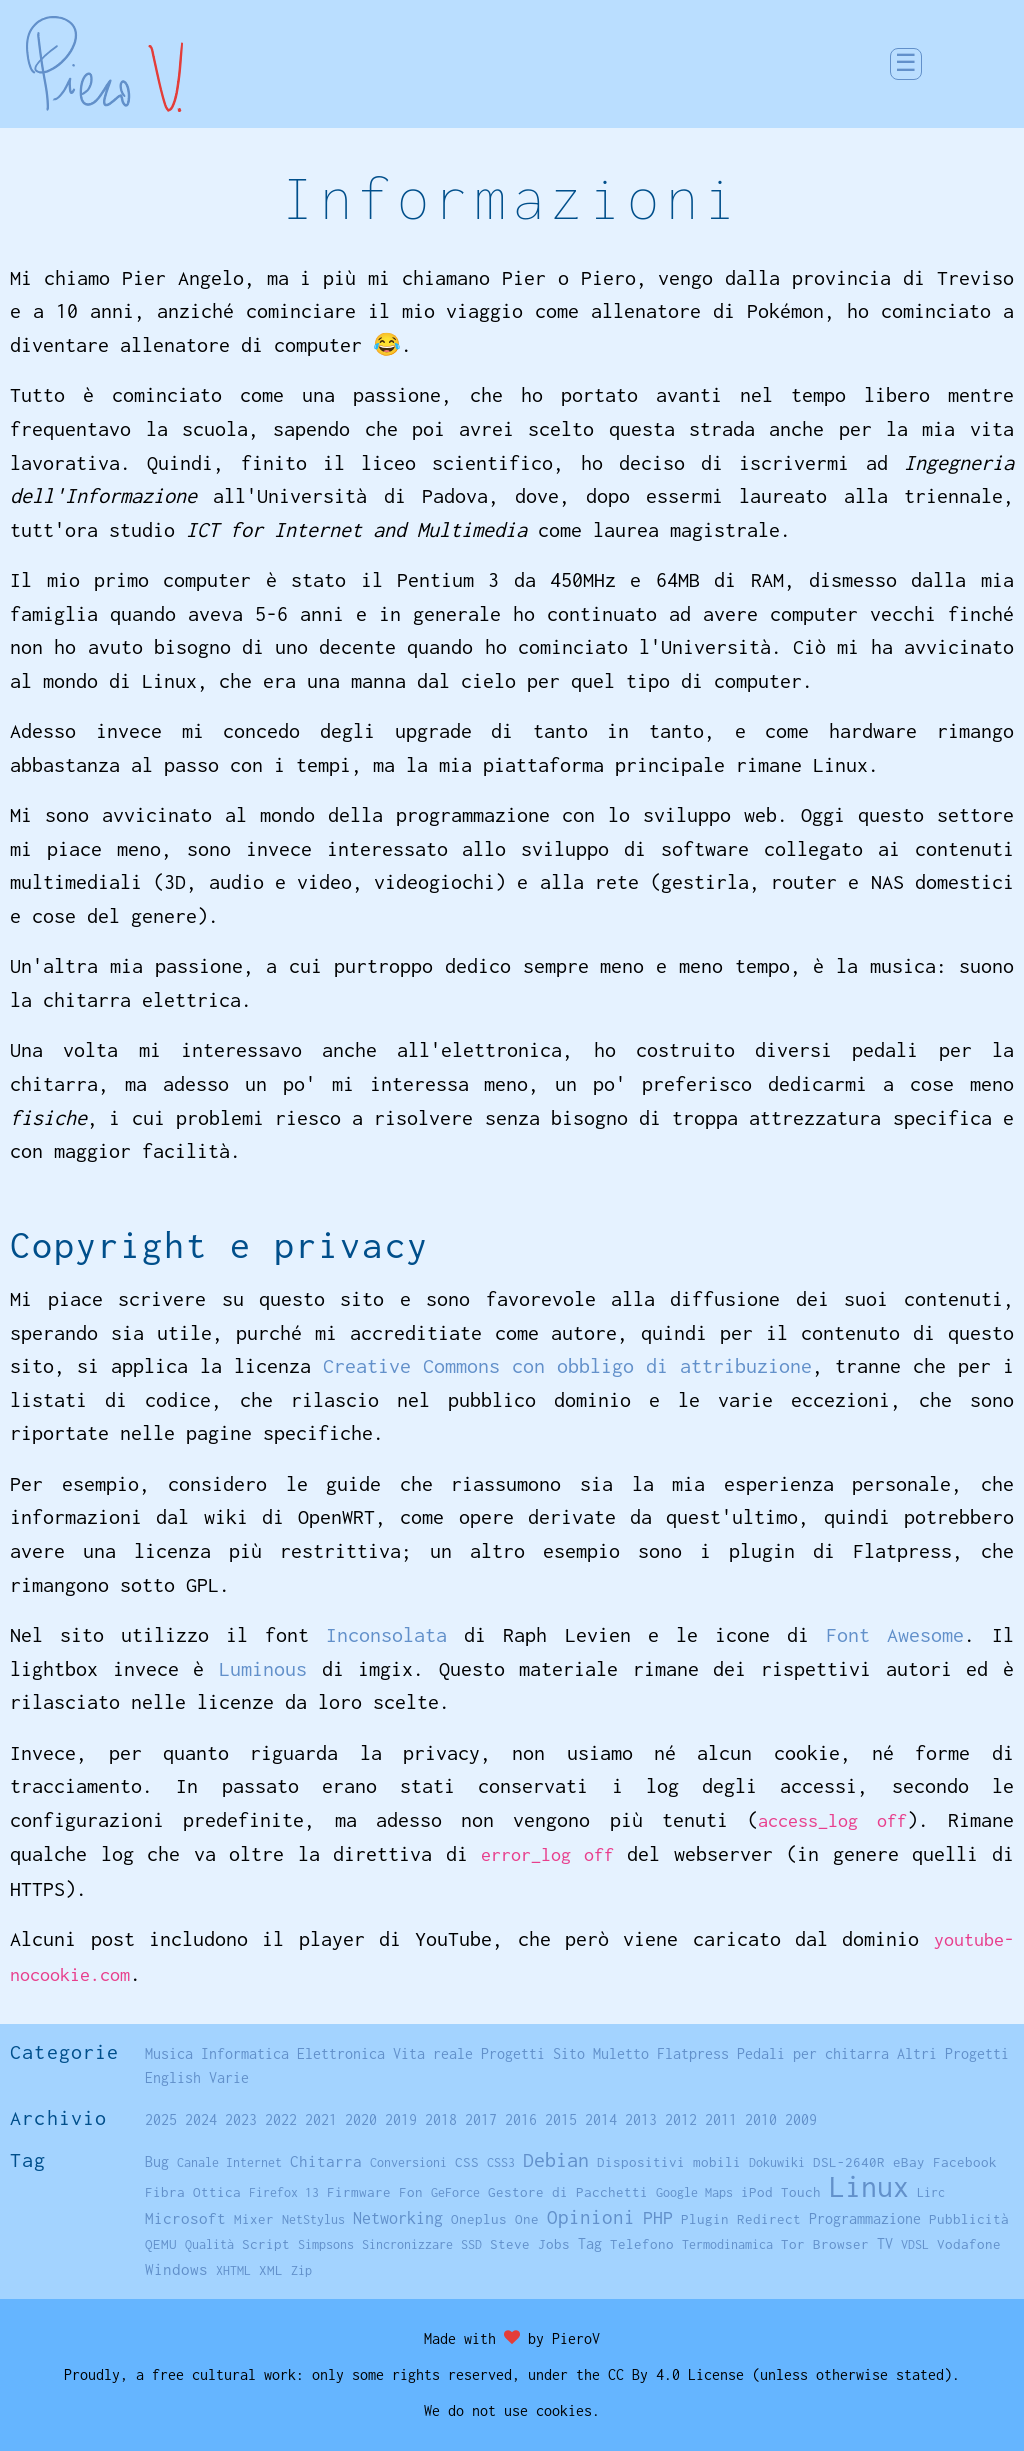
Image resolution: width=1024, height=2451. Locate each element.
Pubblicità (969, 2219)
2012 (681, 2119)
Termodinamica (727, 2244)
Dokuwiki (777, 2162)
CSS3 (501, 2162)
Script (266, 2244)
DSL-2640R (849, 2162)
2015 (561, 2119)
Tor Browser (825, 2244)
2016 (521, 2119)
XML (271, 2270)
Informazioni (512, 197)
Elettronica (341, 2053)
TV (885, 2243)
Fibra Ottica (193, 2192)
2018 (441, 2119)
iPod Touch (781, 2192)
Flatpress (693, 2053)
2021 (321, 2119)
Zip (301, 2270)
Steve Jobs (530, 2244)
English (173, 2077)
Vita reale (433, 2053)
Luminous (263, 1668)
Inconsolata (386, 1634)
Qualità (209, 2244)
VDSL (915, 2244)
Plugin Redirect (741, 2219)
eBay (909, 2162)
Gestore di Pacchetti (568, 2192)
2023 (241, 2119)
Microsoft (185, 2218)
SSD (471, 2244)
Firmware (359, 2192)
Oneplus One (495, 2219)
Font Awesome (895, 1634)
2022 (281, 2119)
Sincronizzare (407, 2244)
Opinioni (591, 2217)
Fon (411, 2192)
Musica (169, 2053)
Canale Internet (229, 2162)
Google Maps (694, 2192)
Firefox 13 (284, 2192)
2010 (761, 2119)
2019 (401, 2119)
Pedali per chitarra (813, 2053)
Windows (176, 2269)
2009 (801, 2119)
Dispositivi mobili (669, 2162)
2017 (481, 2119)
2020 (361, 2119)
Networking (398, 2217)
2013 (641, 2119)
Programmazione (865, 2218)
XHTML (233, 2270)
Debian (556, 2159)
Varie (229, 2077)
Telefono (642, 2244)
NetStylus (313, 2219)
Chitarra (326, 2161)
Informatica (245, 2053)
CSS (467, 2162)
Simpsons (326, 2244)
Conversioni (408, 2162)
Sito (569, 2053)
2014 (601, 2119)
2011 (721, 2119)
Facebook (965, 2162)
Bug (157, 2162)
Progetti (513, 2053)
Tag (590, 2243)
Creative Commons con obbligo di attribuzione (567, 1365)
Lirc (931, 2192)
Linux (869, 2186)
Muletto (621, 2053)
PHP (658, 2217)
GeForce (455, 2192)
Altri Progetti (953, 2053)
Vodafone (969, 2244)
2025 (161, 2119)
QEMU (161, 2244)
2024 (201, 2119)
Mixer (254, 2219)
